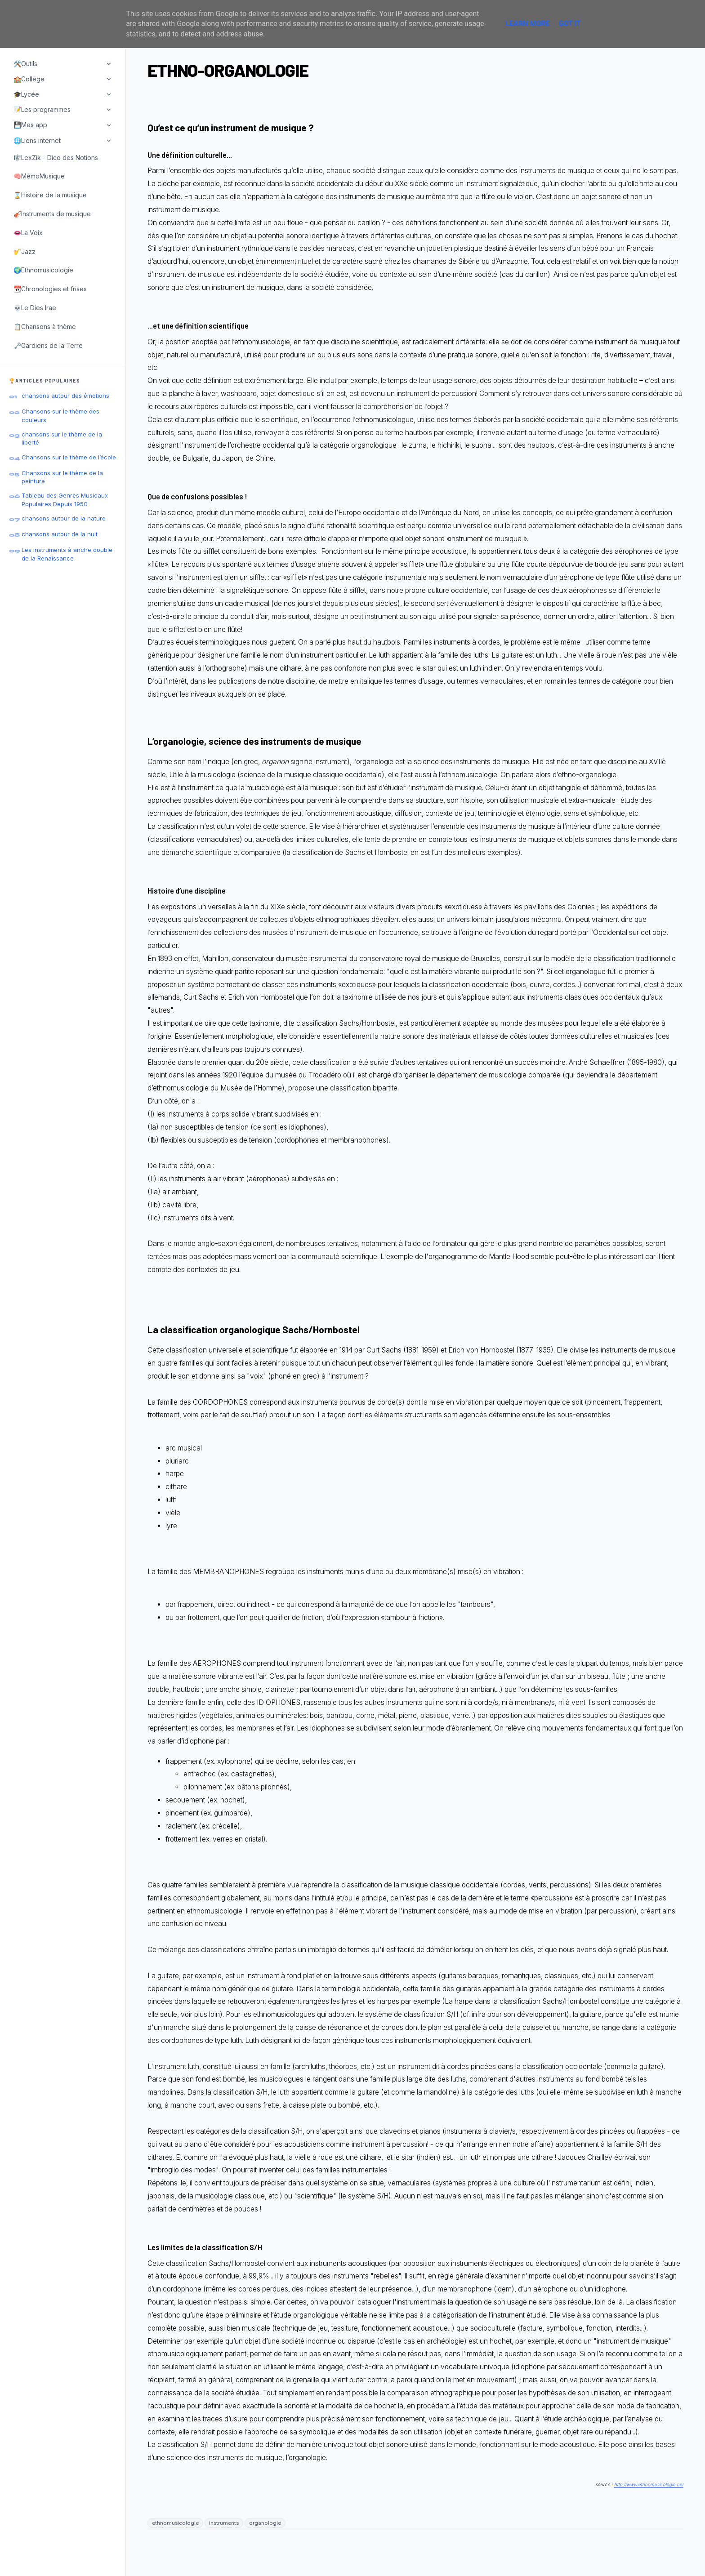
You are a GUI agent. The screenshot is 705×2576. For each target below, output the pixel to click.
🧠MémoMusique (39, 176)
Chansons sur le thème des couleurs (60, 415)
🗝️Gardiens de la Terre (48, 345)
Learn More (527, 23)
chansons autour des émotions (65, 395)
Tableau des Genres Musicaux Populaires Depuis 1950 (65, 499)
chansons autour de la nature (64, 518)
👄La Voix (28, 232)
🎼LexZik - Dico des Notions (55, 157)
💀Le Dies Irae (34, 307)
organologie (265, 2523)
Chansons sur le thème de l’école (69, 457)
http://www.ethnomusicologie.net (648, 2484)
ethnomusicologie (175, 2523)
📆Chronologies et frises (50, 289)
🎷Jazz (24, 251)
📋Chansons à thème (44, 326)
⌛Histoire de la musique (50, 195)
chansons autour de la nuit (60, 534)
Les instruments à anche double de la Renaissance (67, 553)
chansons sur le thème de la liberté (62, 438)
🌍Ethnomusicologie (43, 270)
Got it (569, 23)
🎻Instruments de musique (52, 214)
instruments (224, 2523)
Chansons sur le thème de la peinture (62, 477)
